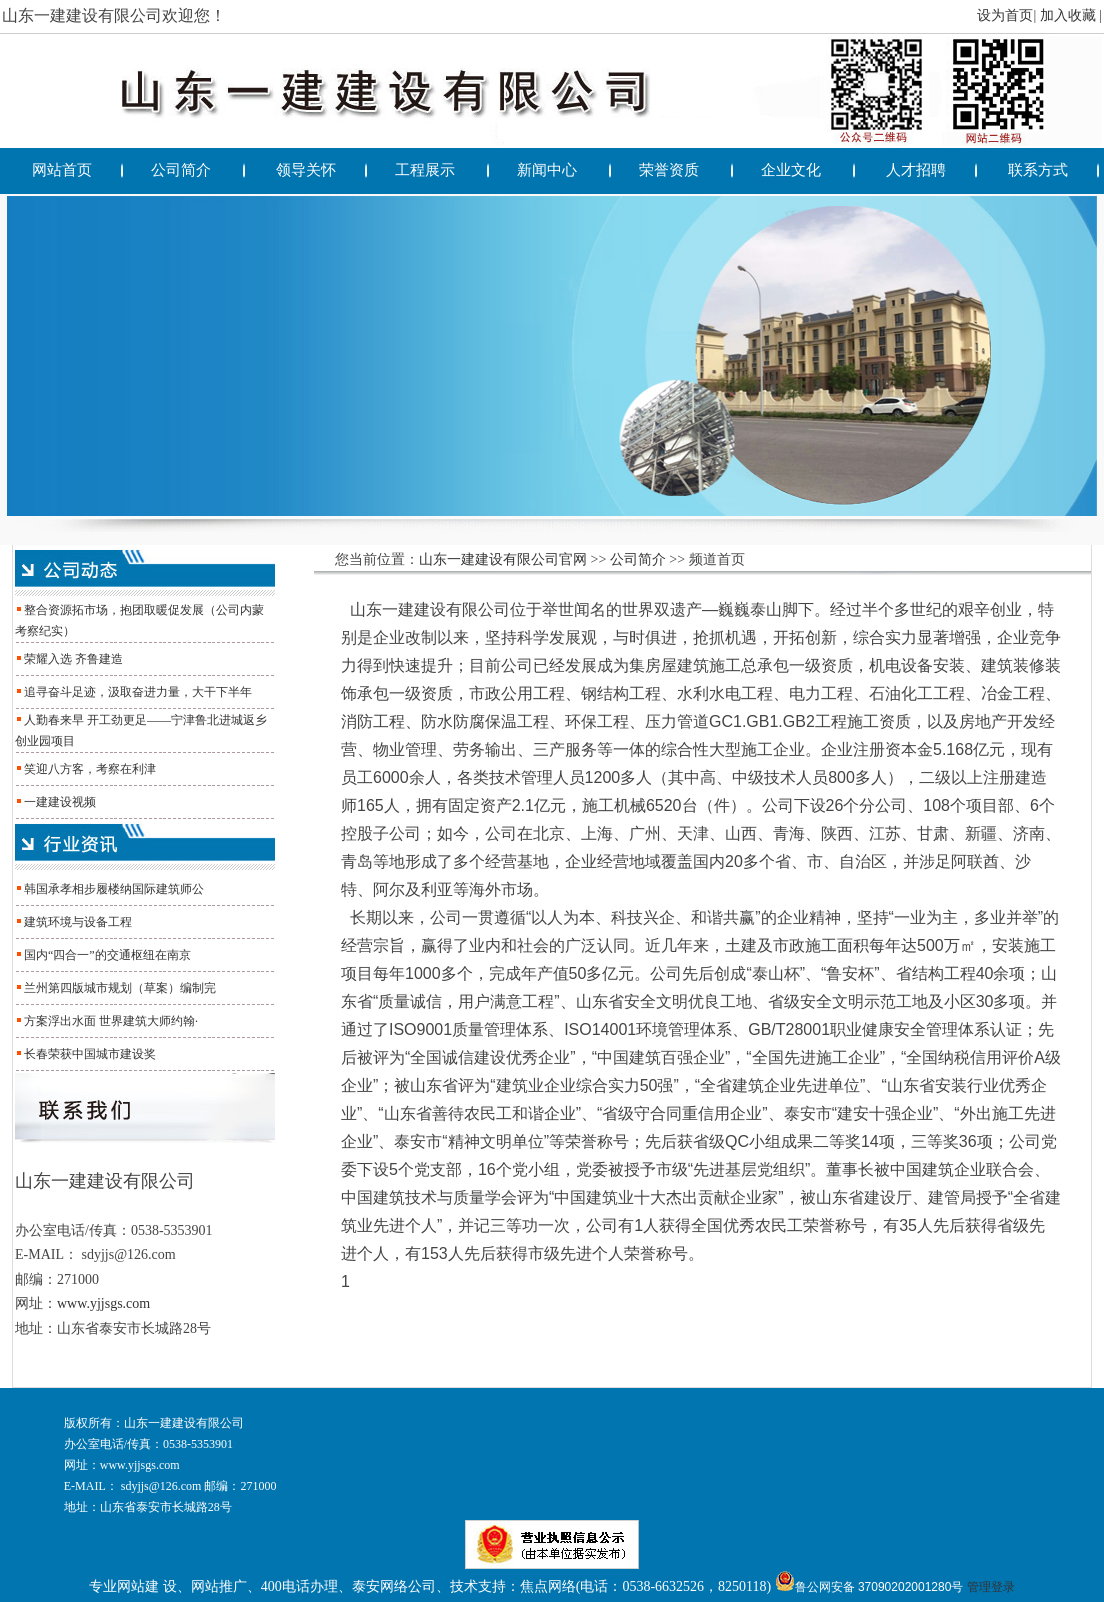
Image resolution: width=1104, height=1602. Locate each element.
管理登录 (991, 1587)
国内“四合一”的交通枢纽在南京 (107, 955)
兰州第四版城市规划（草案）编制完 (120, 988)
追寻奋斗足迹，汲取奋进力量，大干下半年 (138, 692)
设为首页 (1005, 15)
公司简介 (638, 559)
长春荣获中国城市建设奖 (90, 1054)
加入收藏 (1068, 15)
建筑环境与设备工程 (78, 922)
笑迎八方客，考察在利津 (90, 769)
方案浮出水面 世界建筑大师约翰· (111, 1021)
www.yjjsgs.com (103, 1303)
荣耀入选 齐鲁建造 (73, 659)
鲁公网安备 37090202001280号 (869, 1587)
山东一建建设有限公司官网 (503, 559)
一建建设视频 (60, 802)
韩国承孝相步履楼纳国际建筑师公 (114, 889)
